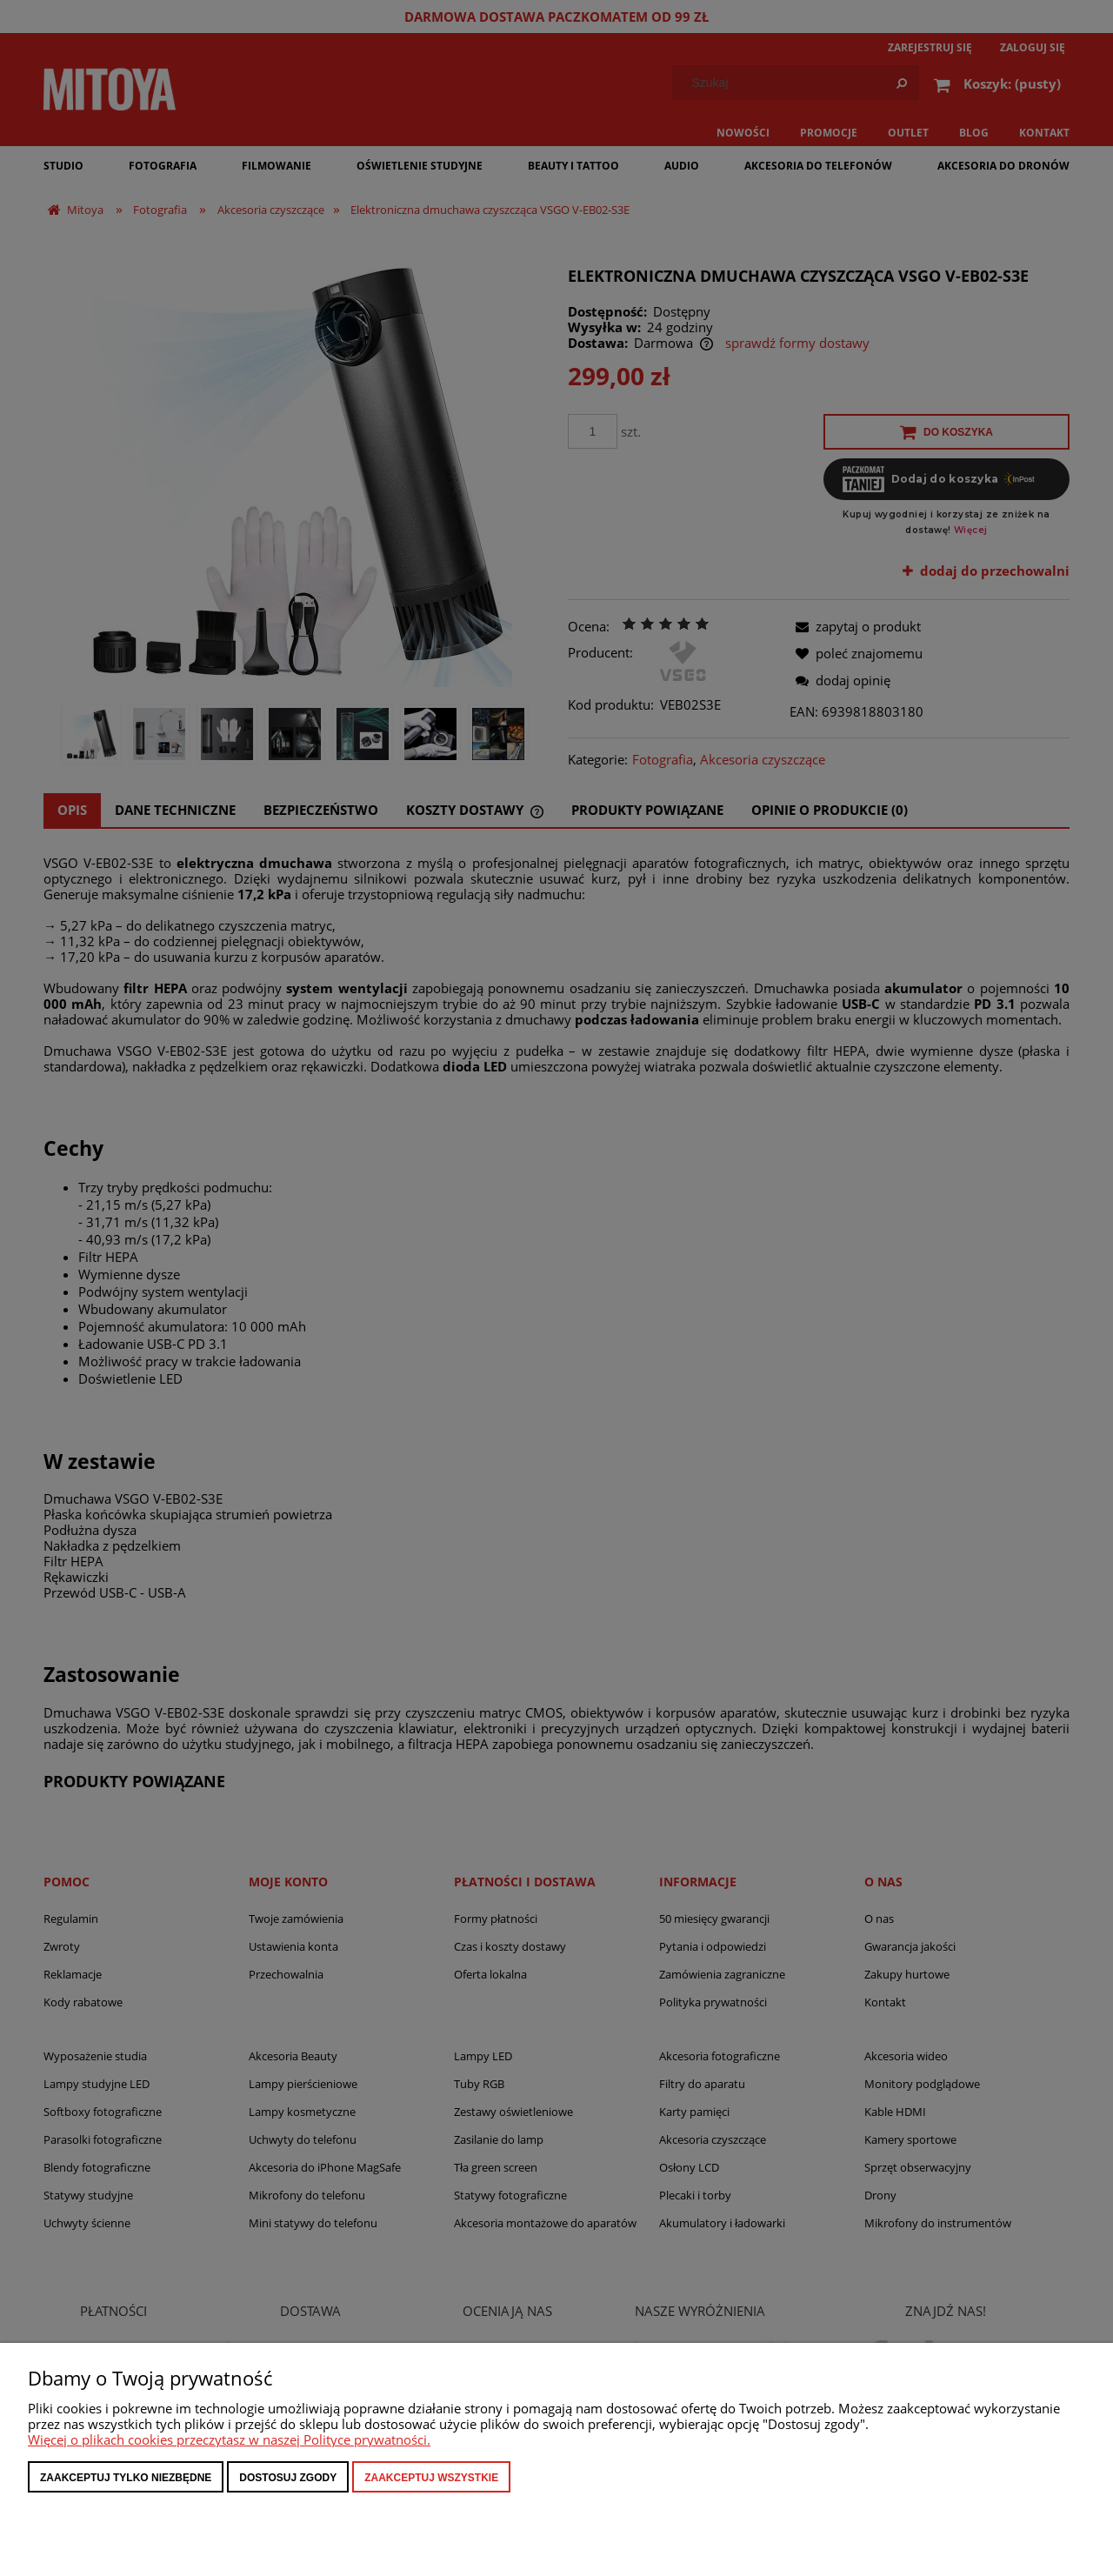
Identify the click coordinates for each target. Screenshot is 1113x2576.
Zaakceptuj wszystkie (431, 2478)
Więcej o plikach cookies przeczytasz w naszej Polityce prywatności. (229, 2439)
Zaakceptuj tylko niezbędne (125, 2478)
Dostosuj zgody (288, 2478)
